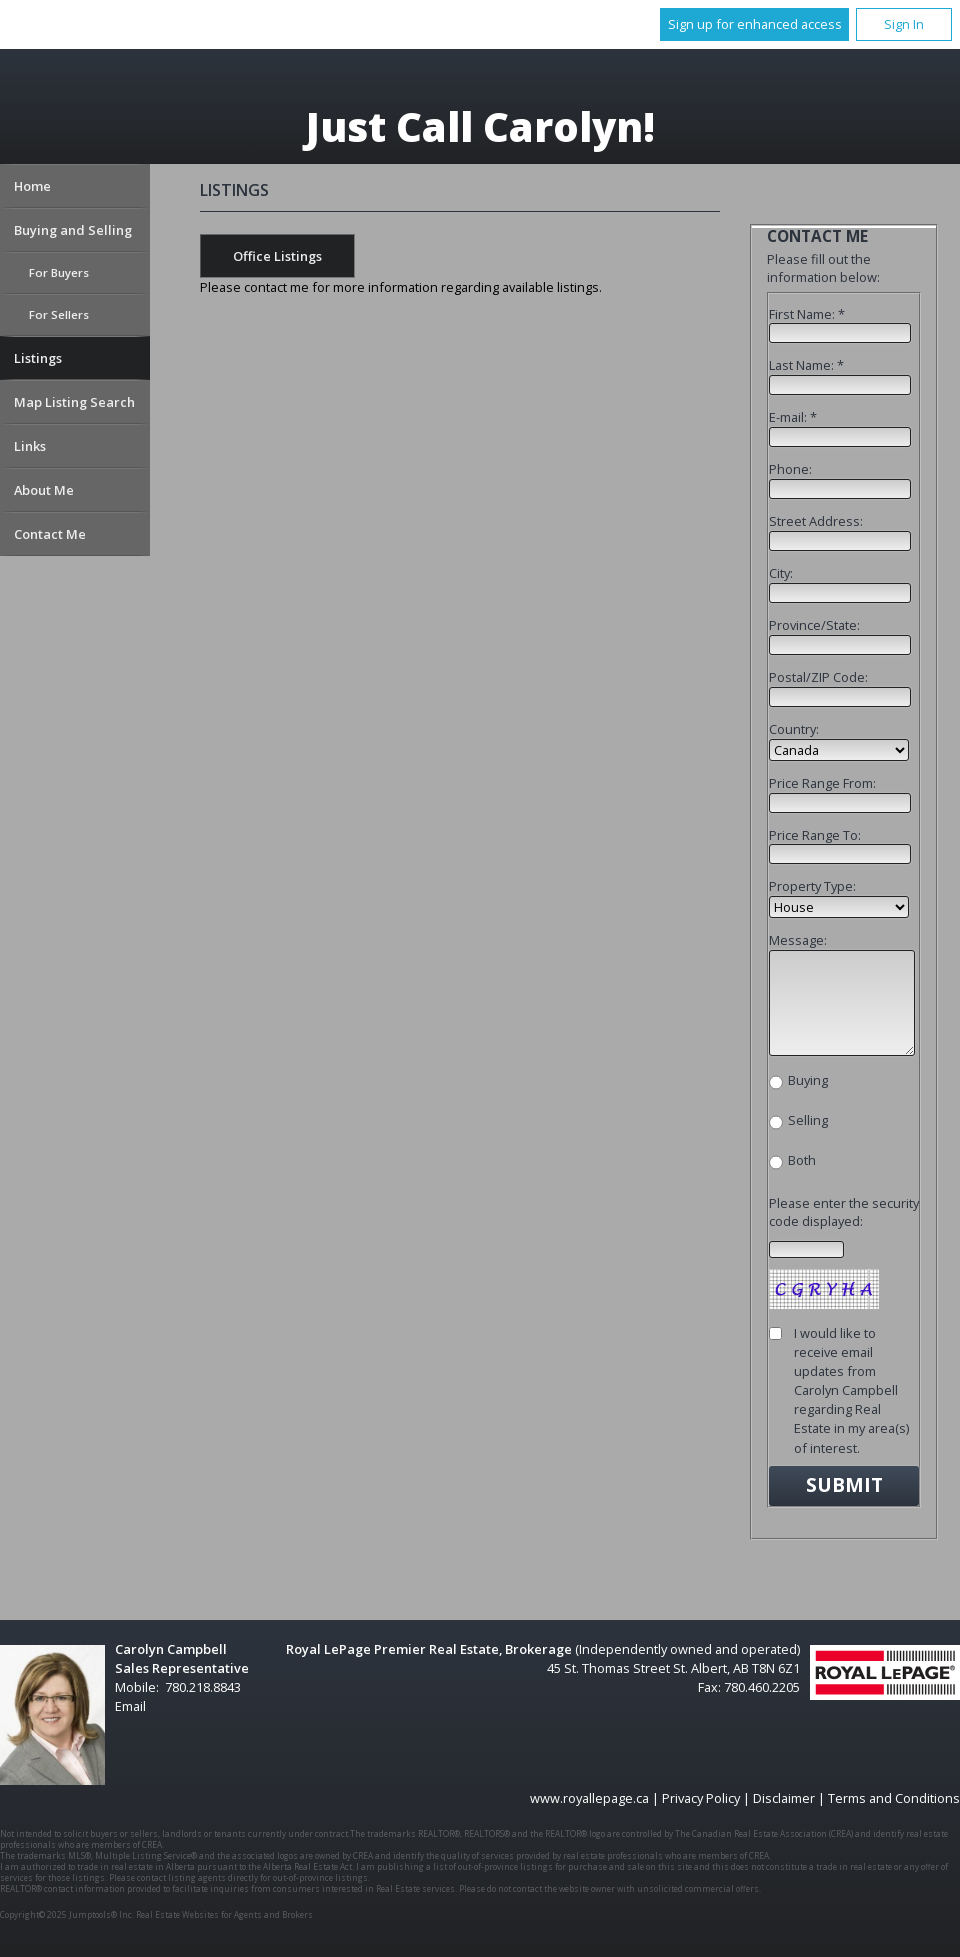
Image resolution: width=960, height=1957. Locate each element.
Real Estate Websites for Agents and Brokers (224, 1914)
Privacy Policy (701, 1798)
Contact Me (50, 534)
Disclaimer (784, 1798)
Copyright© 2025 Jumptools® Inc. (67, 1914)
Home (32, 186)
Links (30, 446)
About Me (44, 490)
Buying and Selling (73, 230)
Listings (38, 358)
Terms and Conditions (894, 1798)
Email (130, 1706)
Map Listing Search (74, 402)
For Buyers (59, 272)
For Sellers (59, 314)
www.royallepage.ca (589, 1798)
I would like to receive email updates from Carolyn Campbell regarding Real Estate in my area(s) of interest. (851, 1390)
